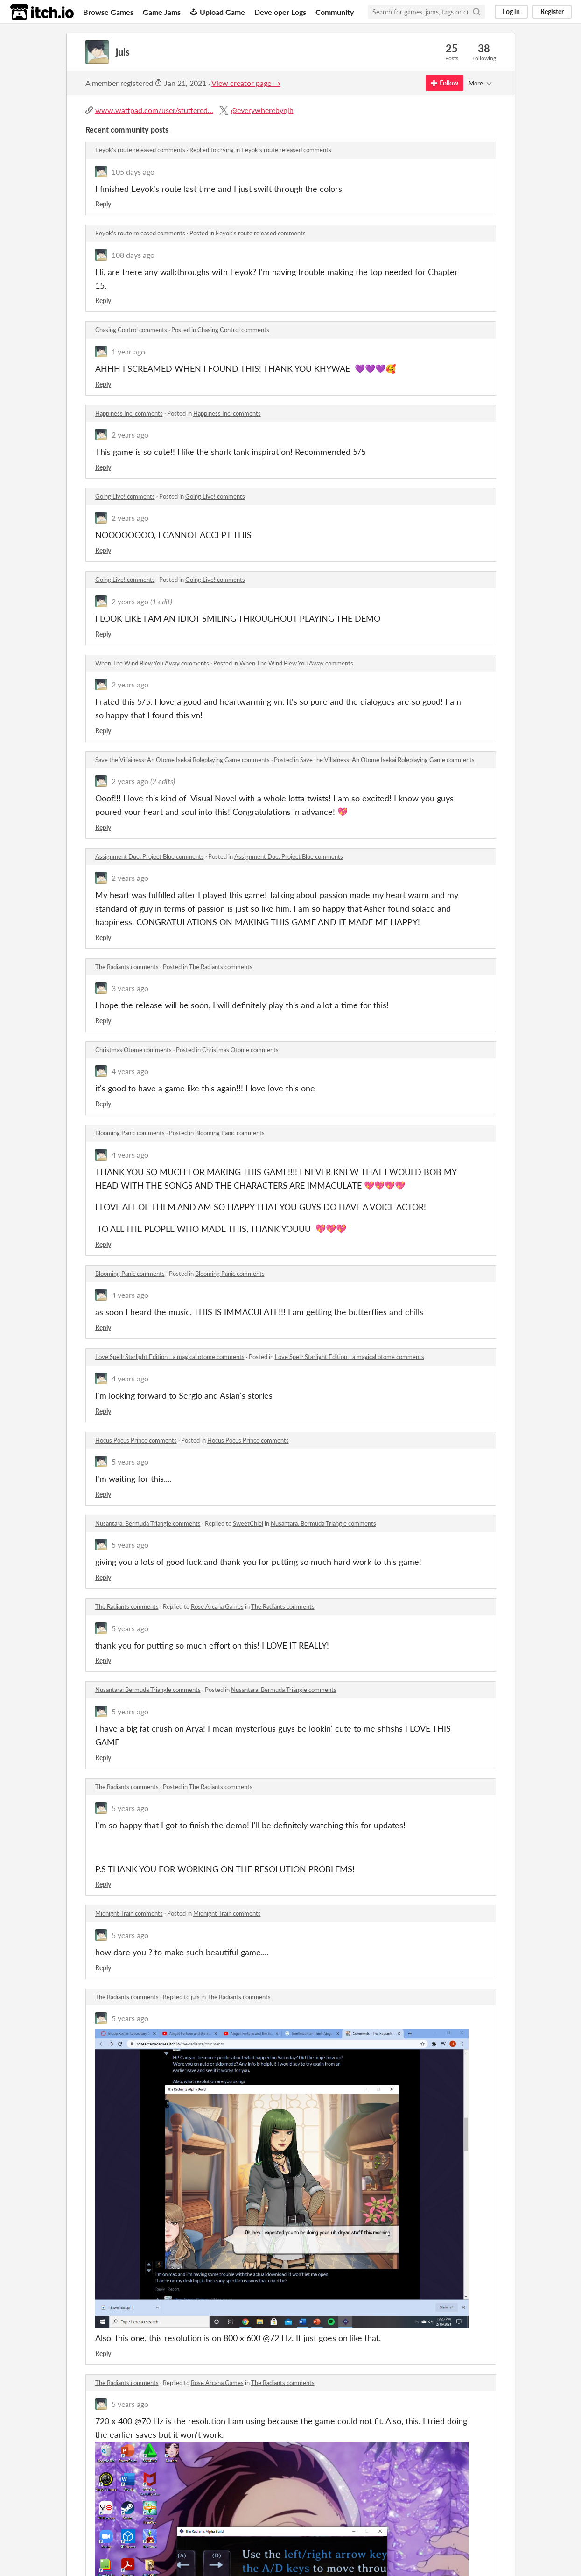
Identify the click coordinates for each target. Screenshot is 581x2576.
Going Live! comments (125, 496)
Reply (103, 204)
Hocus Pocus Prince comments (136, 1440)
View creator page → (245, 82)
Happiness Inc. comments (129, 413)
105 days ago (133, 171)
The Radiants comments (127, 966)
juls (195, 1997)
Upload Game (217, 11)
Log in (511, 11)
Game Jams (162, 11)
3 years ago (130, 988)
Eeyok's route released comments (140, 150)
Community (334, 11)
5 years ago (130, 1461)
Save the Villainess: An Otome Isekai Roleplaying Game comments (182, 760)
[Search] (476, 12)
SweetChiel (248, 1523)
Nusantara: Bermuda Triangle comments (148, 1523)
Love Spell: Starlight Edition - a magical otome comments (170, 1356)
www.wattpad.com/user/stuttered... (154, 110)
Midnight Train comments (129, 1913)
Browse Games (108, 11)
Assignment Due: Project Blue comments (149, 856)
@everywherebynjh (262, 110)
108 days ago (133, 254)
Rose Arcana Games (217, 1606)
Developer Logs (280, 11)
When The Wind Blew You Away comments (152, 663)
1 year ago (128, 351)
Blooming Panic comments (130, 1133)
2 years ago (130, 434)
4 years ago (130, 1071)
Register (552, 11)
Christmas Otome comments (133, 1050)
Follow (444, 83)
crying (225, 150)
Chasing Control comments (131, 329)
